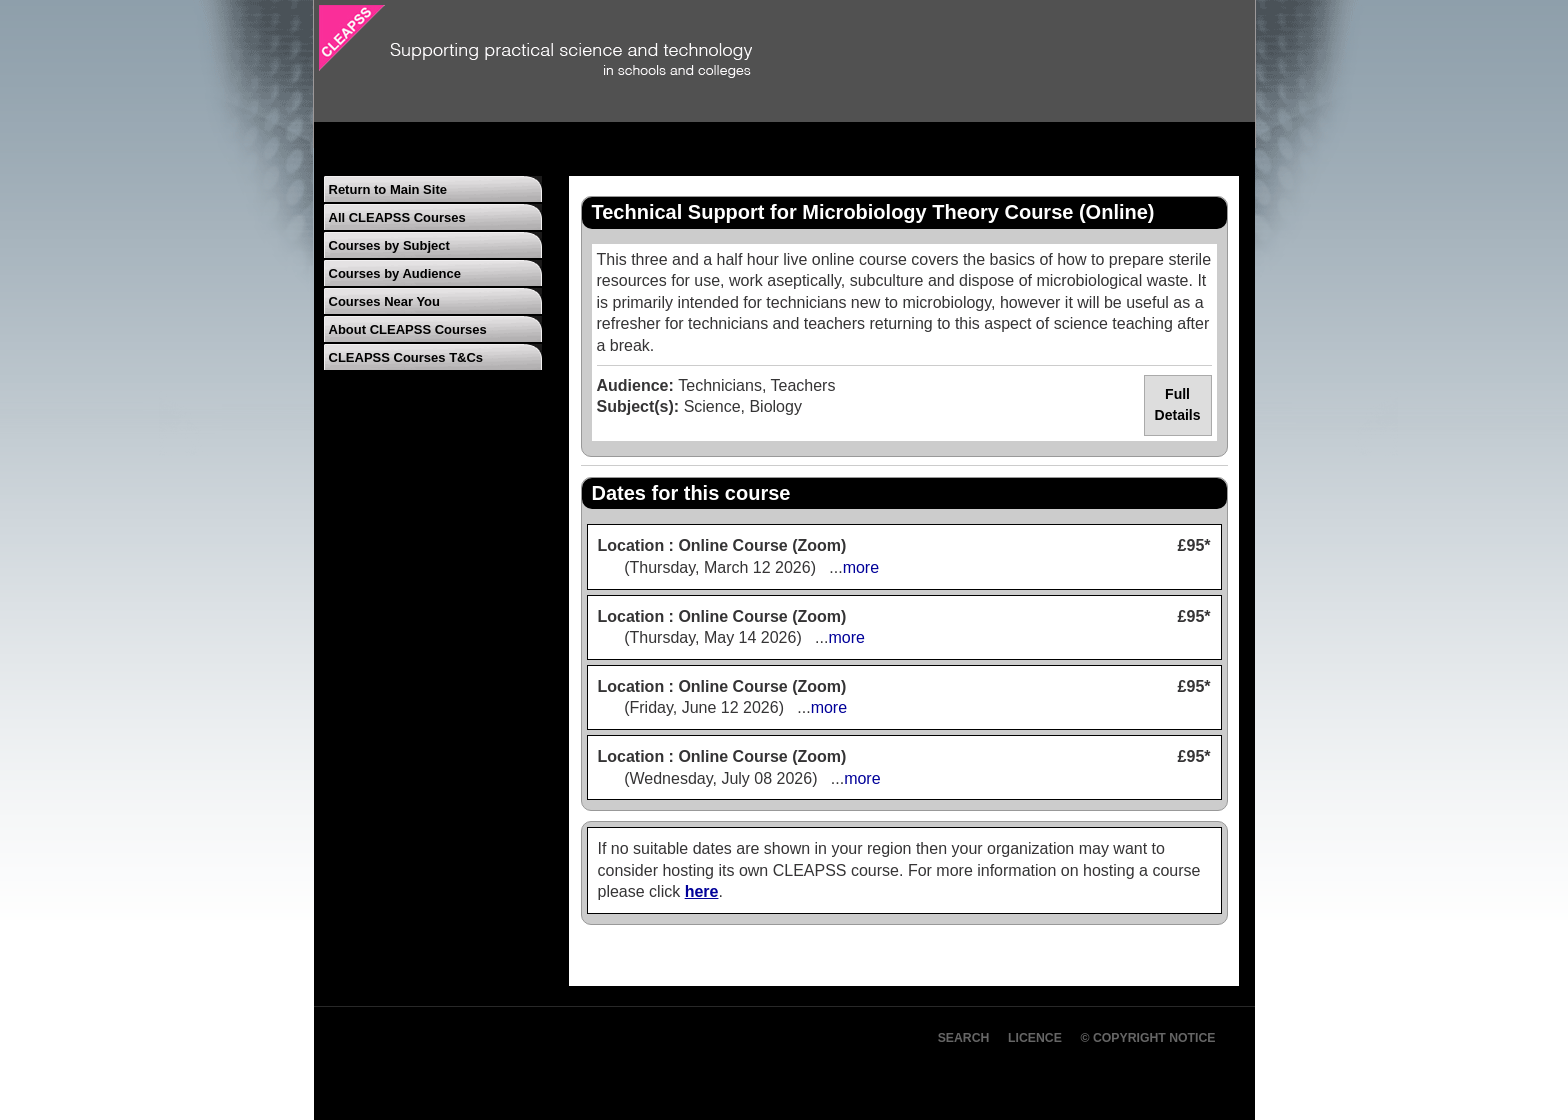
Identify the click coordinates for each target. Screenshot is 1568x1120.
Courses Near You (385, 301)
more (861, 567)
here (702, 891)
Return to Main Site (388, 189)
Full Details (1178, 405)
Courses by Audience (395, 273)
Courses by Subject (389, 245)
